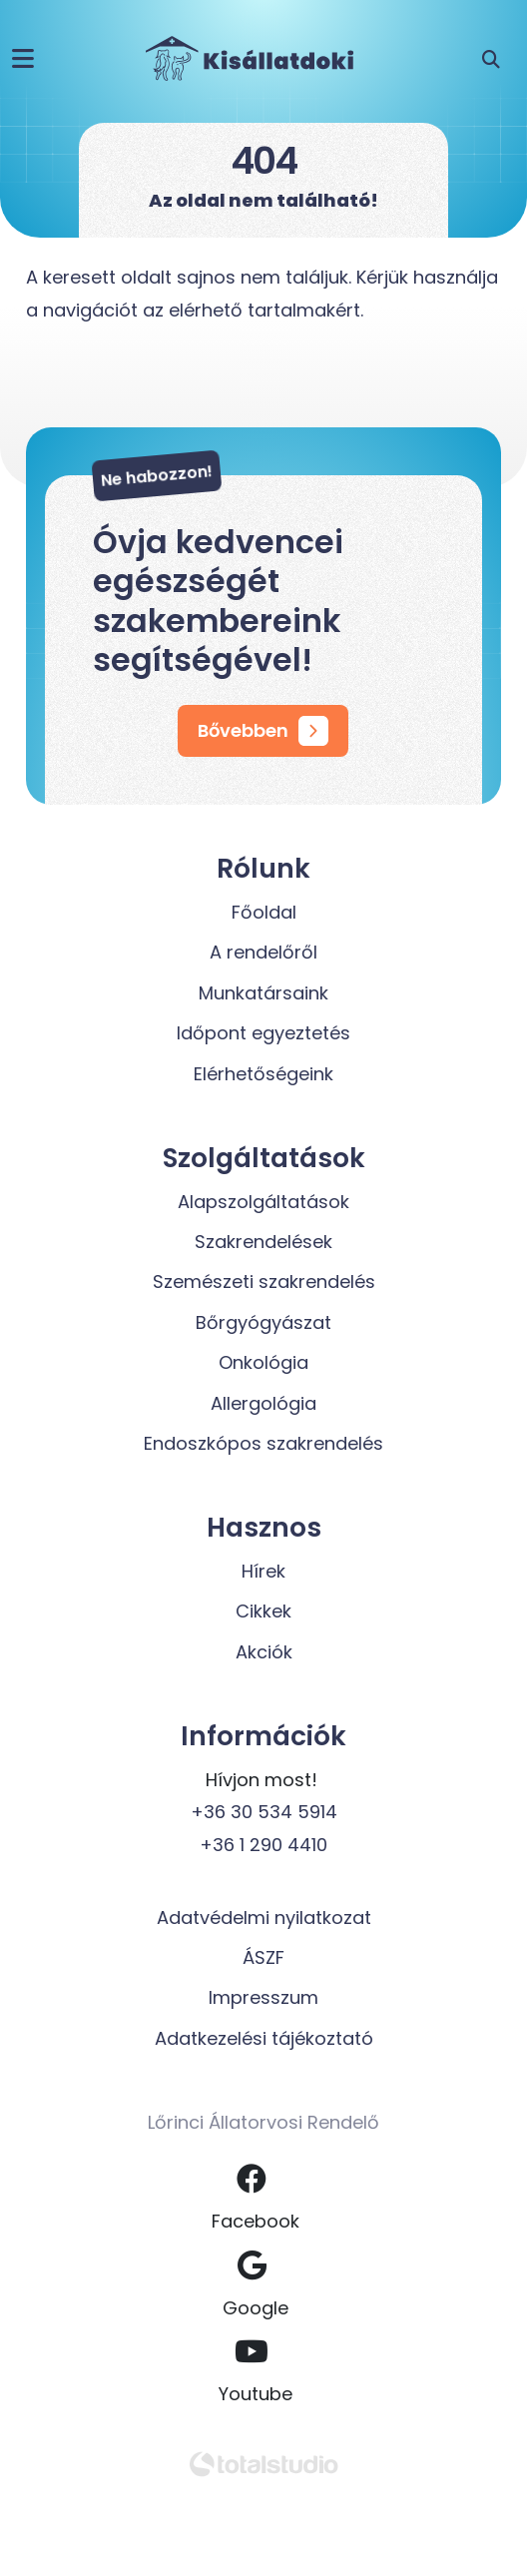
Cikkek (263, 1611)
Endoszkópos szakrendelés (263, 1443)
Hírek (263, 1571)
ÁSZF (263, 1957)
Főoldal (264, 912)
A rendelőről (263, 952)
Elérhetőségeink (263, 1073)
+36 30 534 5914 (264, 1811)
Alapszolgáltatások (263, 1201)
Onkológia (263, 1362)
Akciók (264, 1651)
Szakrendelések (263, 1241)
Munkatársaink (263, 992)
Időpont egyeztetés (263, 1032)
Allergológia (263, 1403)
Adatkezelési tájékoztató (264, 2038)
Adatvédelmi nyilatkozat (264, 1917)
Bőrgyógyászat (263, 1322)
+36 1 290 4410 (263, 1844)
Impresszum (263, 1997)
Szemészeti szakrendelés (264, 1281)
